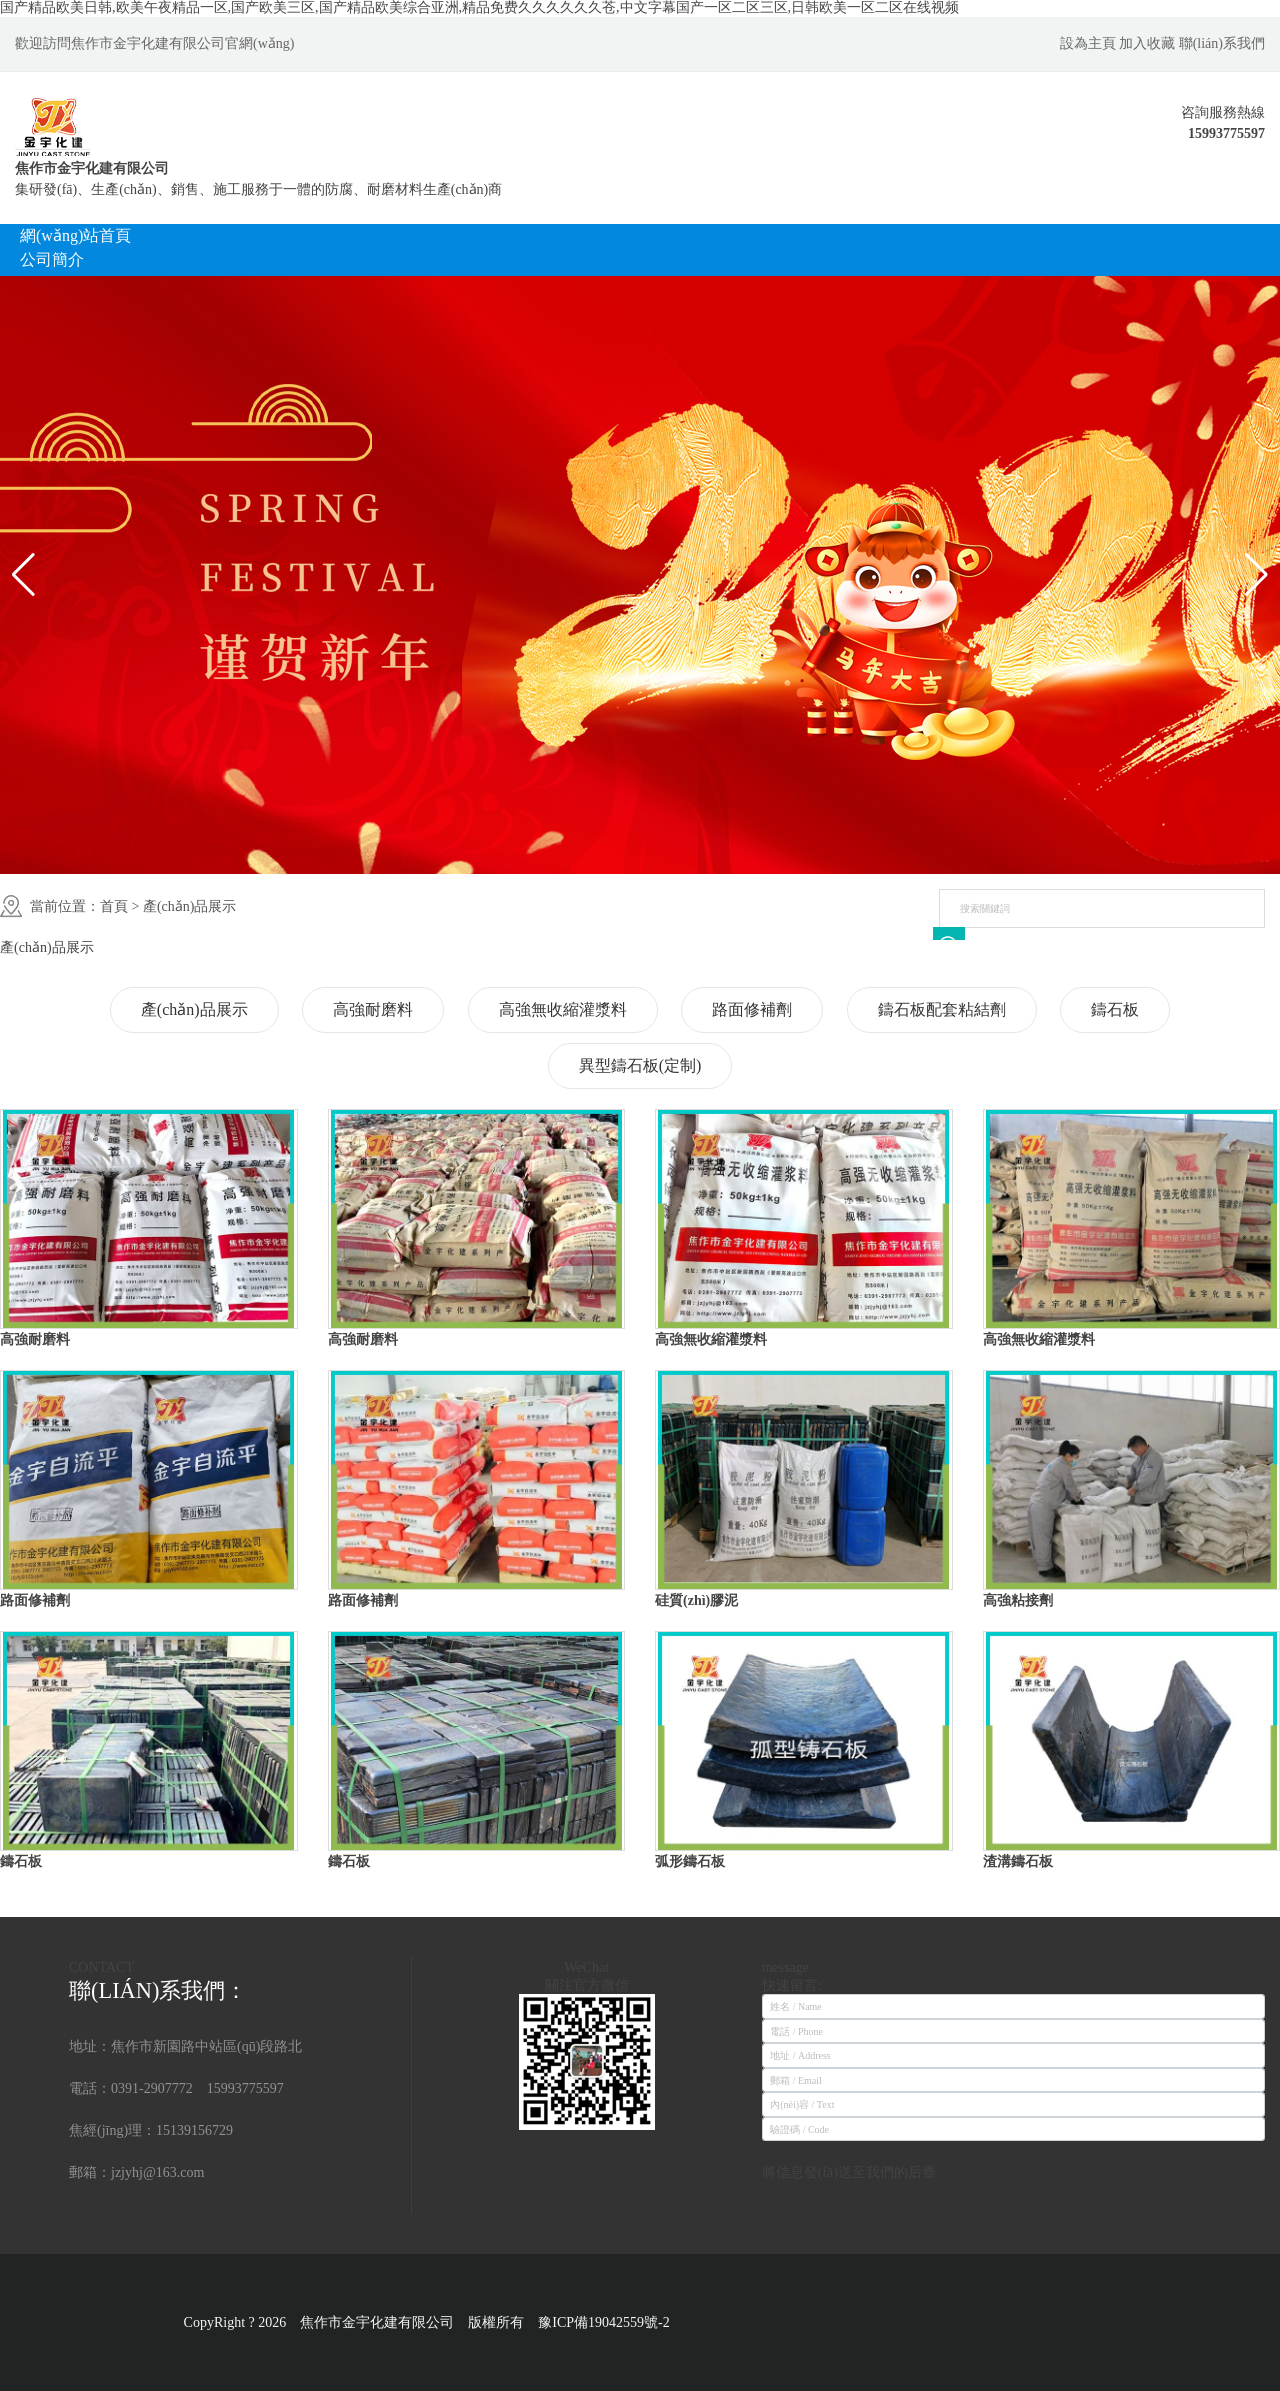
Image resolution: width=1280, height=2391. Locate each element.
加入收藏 (1147, 43)
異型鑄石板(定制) (640, 1065)
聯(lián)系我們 (1222, 43)
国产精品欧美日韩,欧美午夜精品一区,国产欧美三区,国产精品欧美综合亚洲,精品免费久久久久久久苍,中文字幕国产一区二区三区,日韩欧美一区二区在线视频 (479, 7)
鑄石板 (1115, 1009)
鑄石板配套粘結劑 (942, 1009)
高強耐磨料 (373, 1009)
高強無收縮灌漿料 (563, 1009)
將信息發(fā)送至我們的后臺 (849, 2172)
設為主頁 (1088, 43)
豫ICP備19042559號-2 (610, 2322)
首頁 (114, 906)
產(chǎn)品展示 (190, 906)
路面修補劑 (752, 1009)
